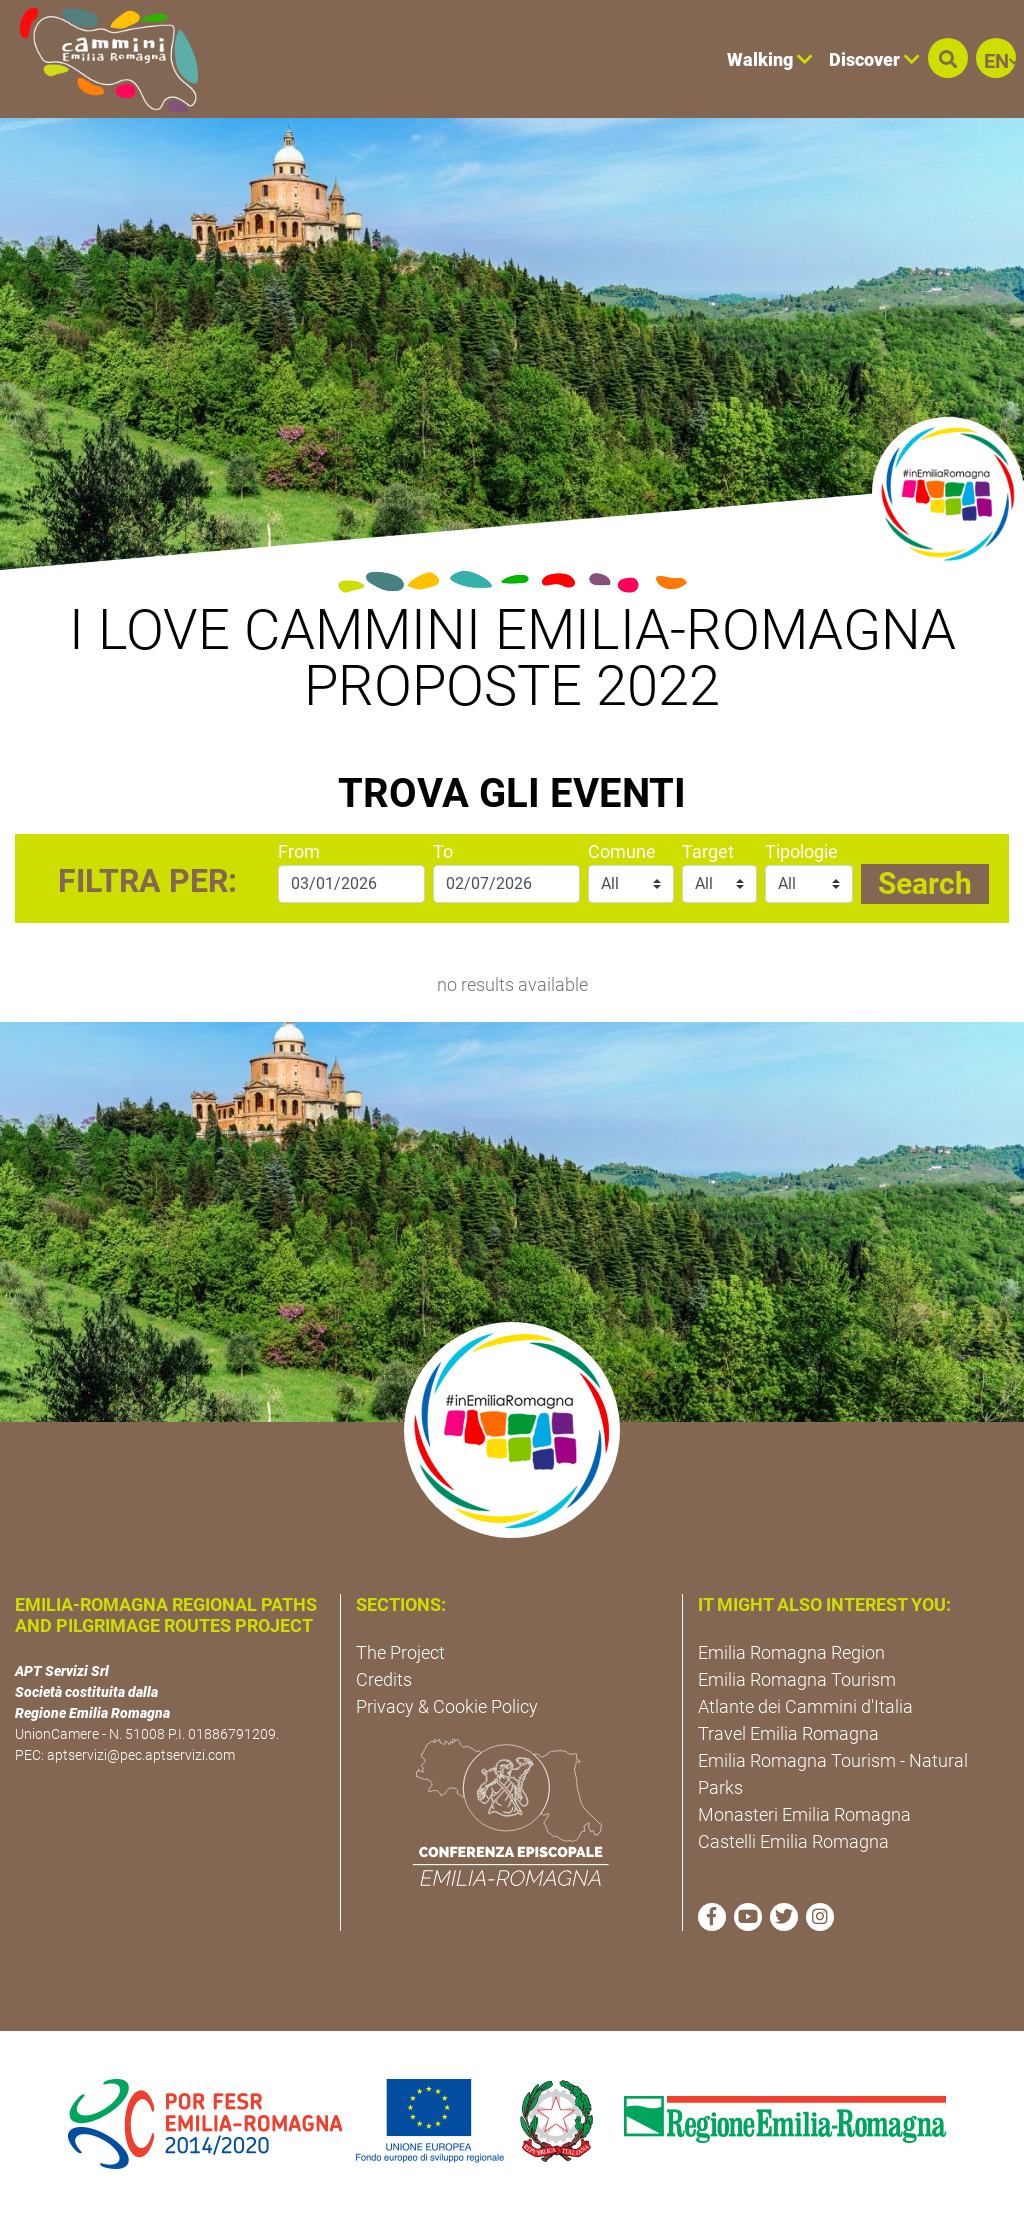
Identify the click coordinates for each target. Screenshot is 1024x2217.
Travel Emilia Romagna (788, 1733)
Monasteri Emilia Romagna (804, 1814)
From (299, 851)
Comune (622, 851)
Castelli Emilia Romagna (793, 1841)
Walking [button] (770, 59)
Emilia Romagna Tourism (797, 1679)
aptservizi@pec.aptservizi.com (141, 1755)
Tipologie (801, 851)
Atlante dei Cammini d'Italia (805, 1706)
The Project (400, 1652)
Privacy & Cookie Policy (447, 1706)
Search (925, 883)
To (443, 851)
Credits (384, 1679)
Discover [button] (874, 59)
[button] (948, 58)
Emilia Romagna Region (791, 1652)
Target (708, 851)
